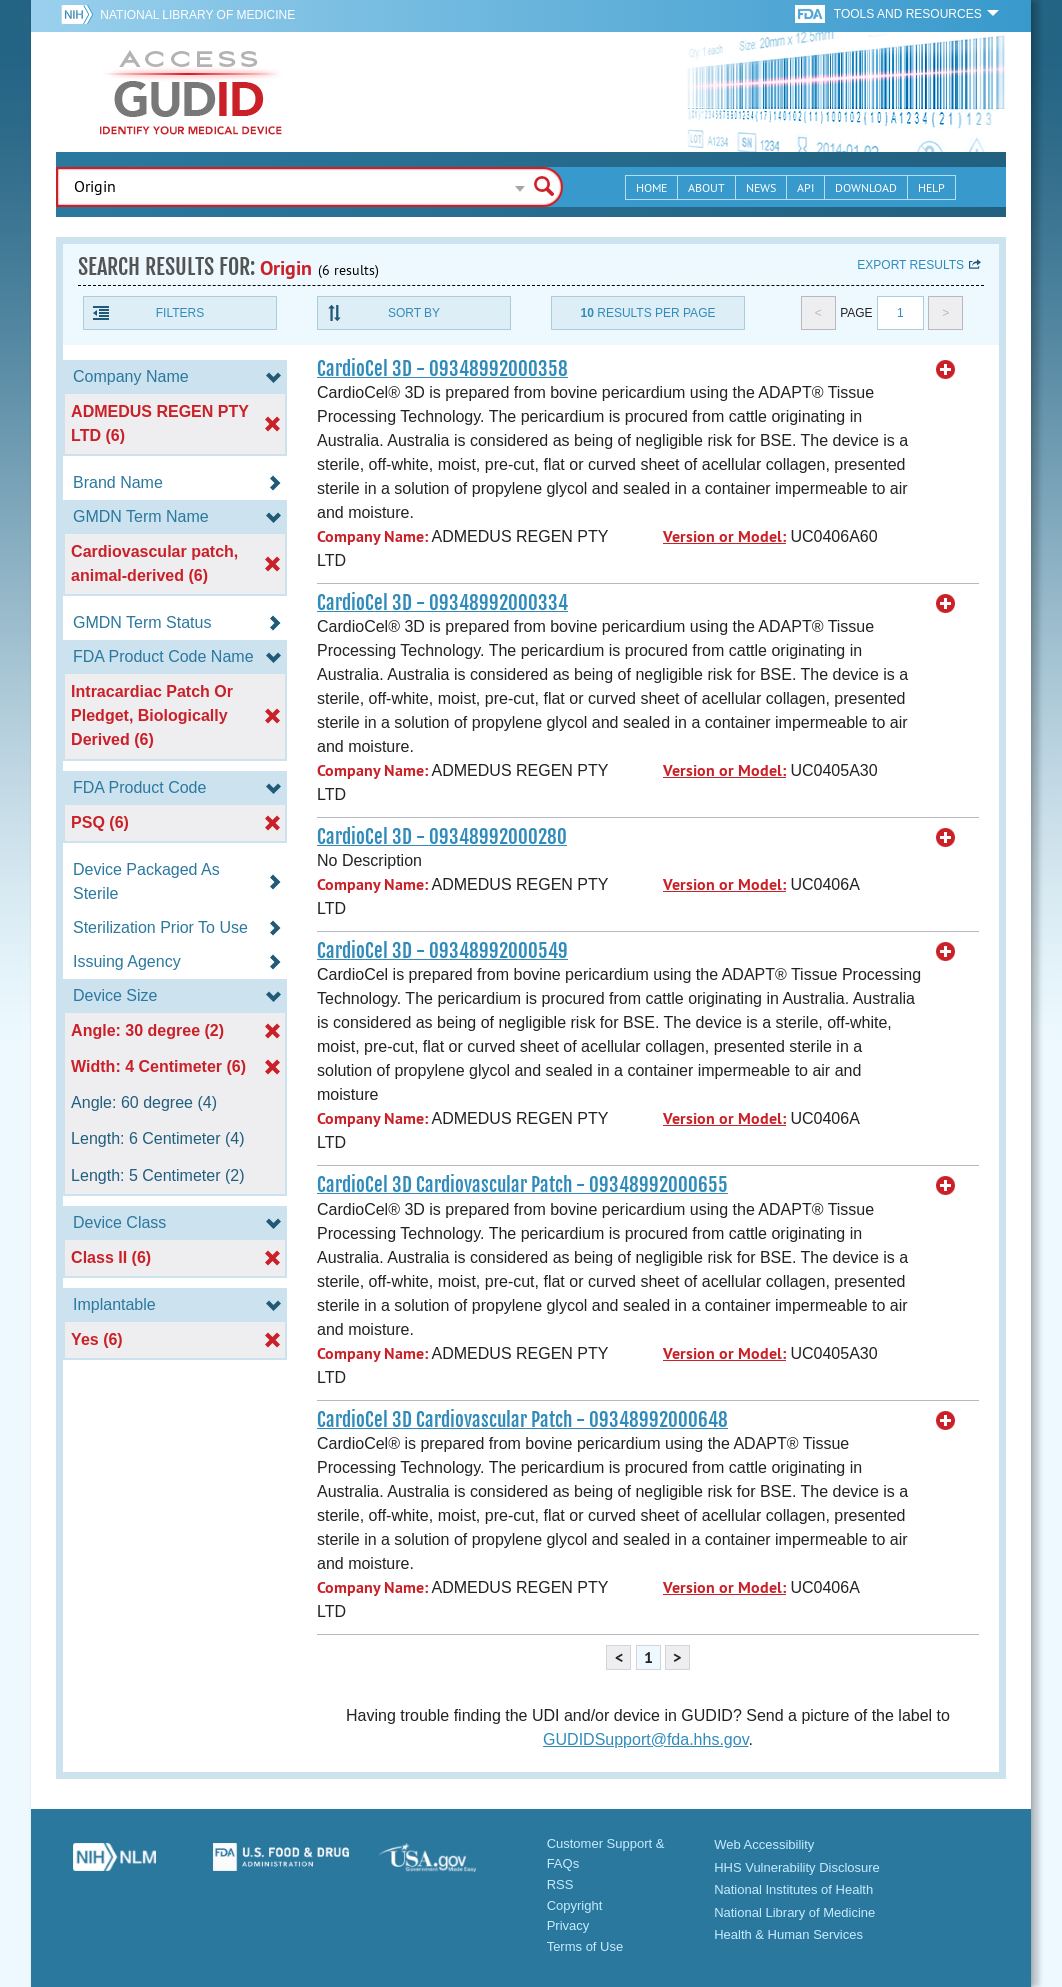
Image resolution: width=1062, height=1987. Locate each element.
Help (931, 187)
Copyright (575, 1905)
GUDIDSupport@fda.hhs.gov (645, 1739)
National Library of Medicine (197, 15)
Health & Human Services (788, 1934)
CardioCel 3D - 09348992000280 (442, 837)
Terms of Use (585, 1946)
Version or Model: (724, 536)
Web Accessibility (764, 1844)
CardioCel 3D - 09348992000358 (442, 369)
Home (651, 187)
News (761, 187)
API (805, 187)
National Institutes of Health (793, 1889)
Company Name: (372, 536)
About (706, 187)
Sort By (414, 313)
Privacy (568, 1925)
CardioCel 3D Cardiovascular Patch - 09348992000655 (522, 1185)
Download (866, 187)
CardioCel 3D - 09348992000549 (442, 951)
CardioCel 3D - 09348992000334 (442, 603)
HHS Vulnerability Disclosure (797, 1867)
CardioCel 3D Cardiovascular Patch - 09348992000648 (522, 1420)
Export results (910, 265)
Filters (180, 313)
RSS (560, 1884)
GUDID (191, 92)
